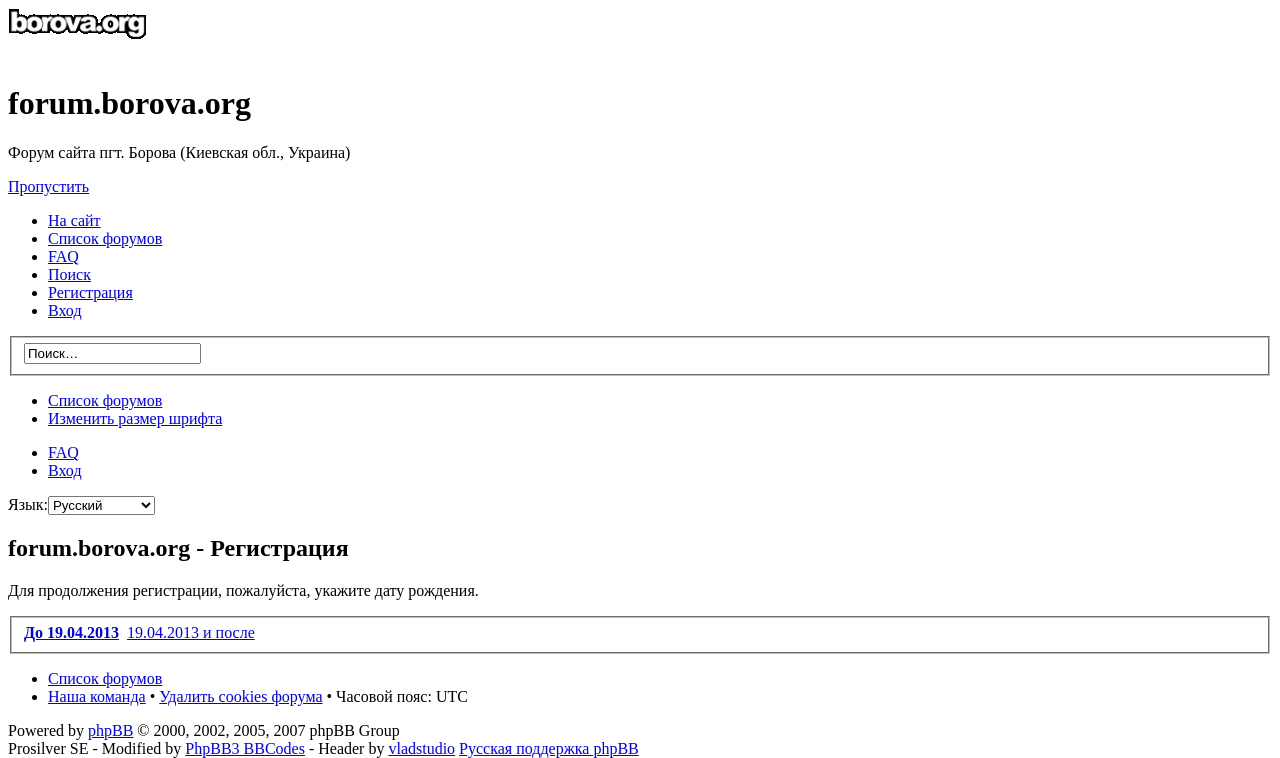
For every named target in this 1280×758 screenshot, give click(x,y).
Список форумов (105, 400)
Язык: (28, 504)
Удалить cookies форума (240, 696)
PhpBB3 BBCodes (245, 748)
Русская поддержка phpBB (549, 748)
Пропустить (48, 186)
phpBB (110, 730)
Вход (65, 470)
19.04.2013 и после (191, 632)
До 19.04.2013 (71, 632)
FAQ (63, 452)
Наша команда (97, 696)
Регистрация (90, 292)
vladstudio (421, 748)
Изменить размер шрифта (135, 418)
